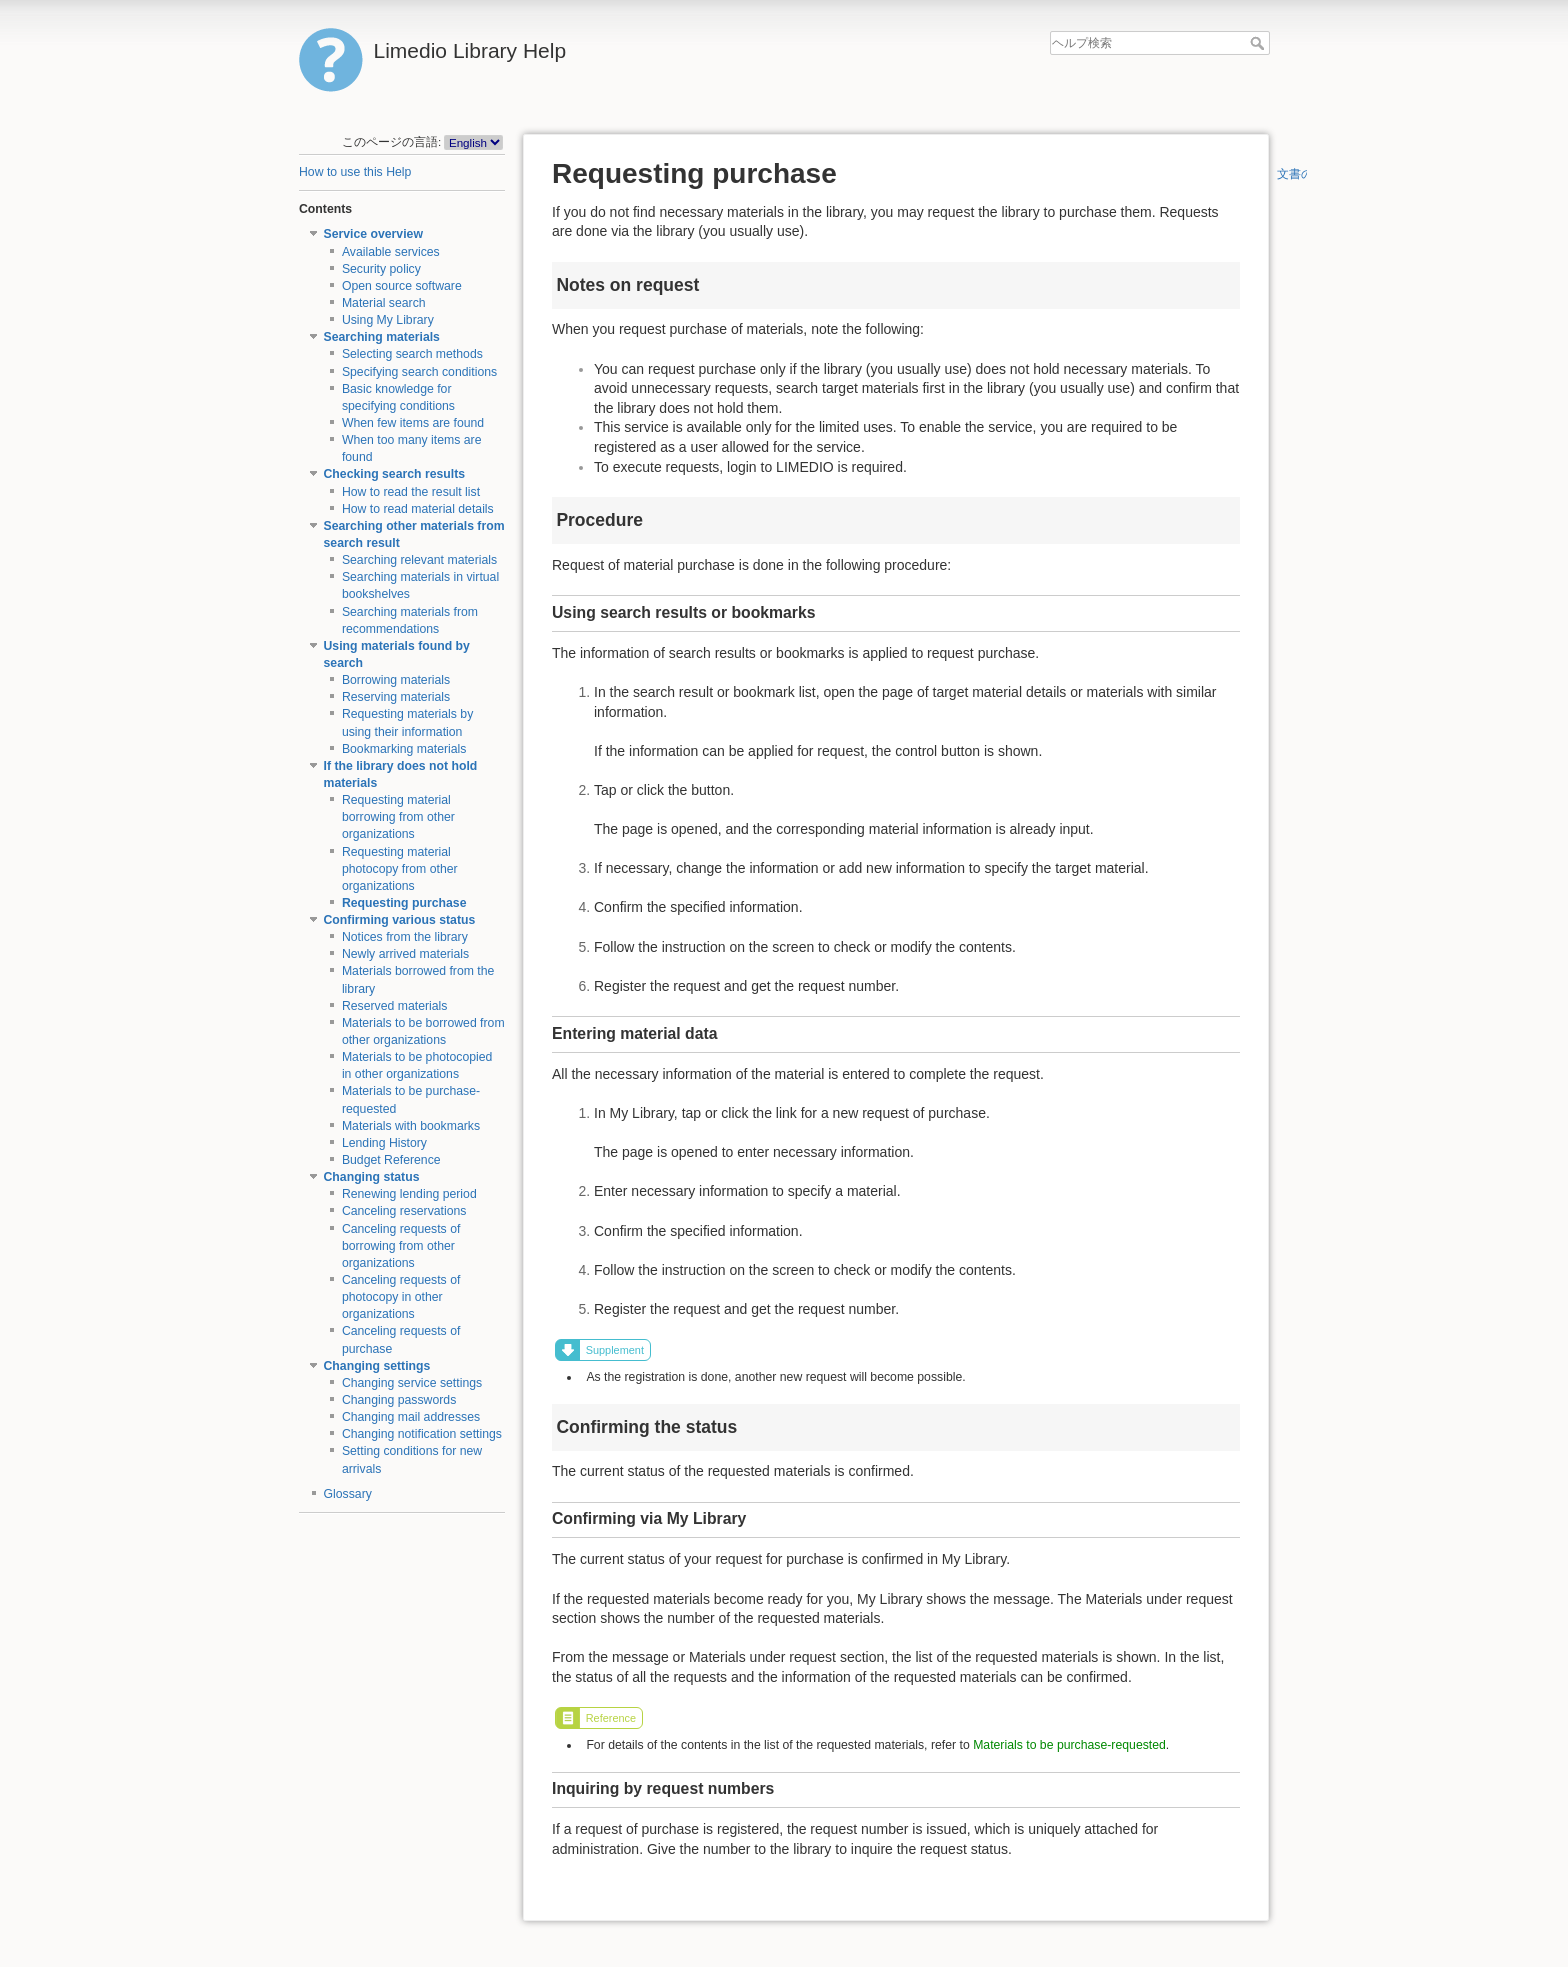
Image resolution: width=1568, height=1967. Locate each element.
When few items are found (413, 423)
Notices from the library (405, 937)
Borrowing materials (396, 680)
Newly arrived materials (405, 954)
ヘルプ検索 (1259, 43)
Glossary (348, 1494)
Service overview (373, 234)
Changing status (372, 1177)
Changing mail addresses (411, 1417)
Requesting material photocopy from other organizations (400, 869)
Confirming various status (400, 920)
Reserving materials (396, 697)
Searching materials (382, 337)
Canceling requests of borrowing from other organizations (401, 1246)
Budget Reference (391, 1160)
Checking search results (395, 474)
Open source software (402, 286)
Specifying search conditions (419, 372)
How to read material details (418, 509)
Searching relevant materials (419, 560)
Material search (384, 303)
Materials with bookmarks (411, 1126)
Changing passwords (399, 1400)
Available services (391, 252)
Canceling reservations (404, 1211)
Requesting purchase (404, 903)
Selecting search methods (412, 354)
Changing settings (377, 1366)
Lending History (384, 1143)
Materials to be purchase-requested (1069, 1745)
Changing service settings (412, 1383)
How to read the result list (411, 492)
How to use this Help (355, 172)
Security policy (381, 269)
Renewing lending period (409, 1194)
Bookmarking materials (404, 749)
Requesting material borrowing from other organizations (398, 817)
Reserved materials (395, 1006)
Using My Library (388, 320)
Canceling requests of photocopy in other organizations (401, 1297)
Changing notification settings (422, 1434)
